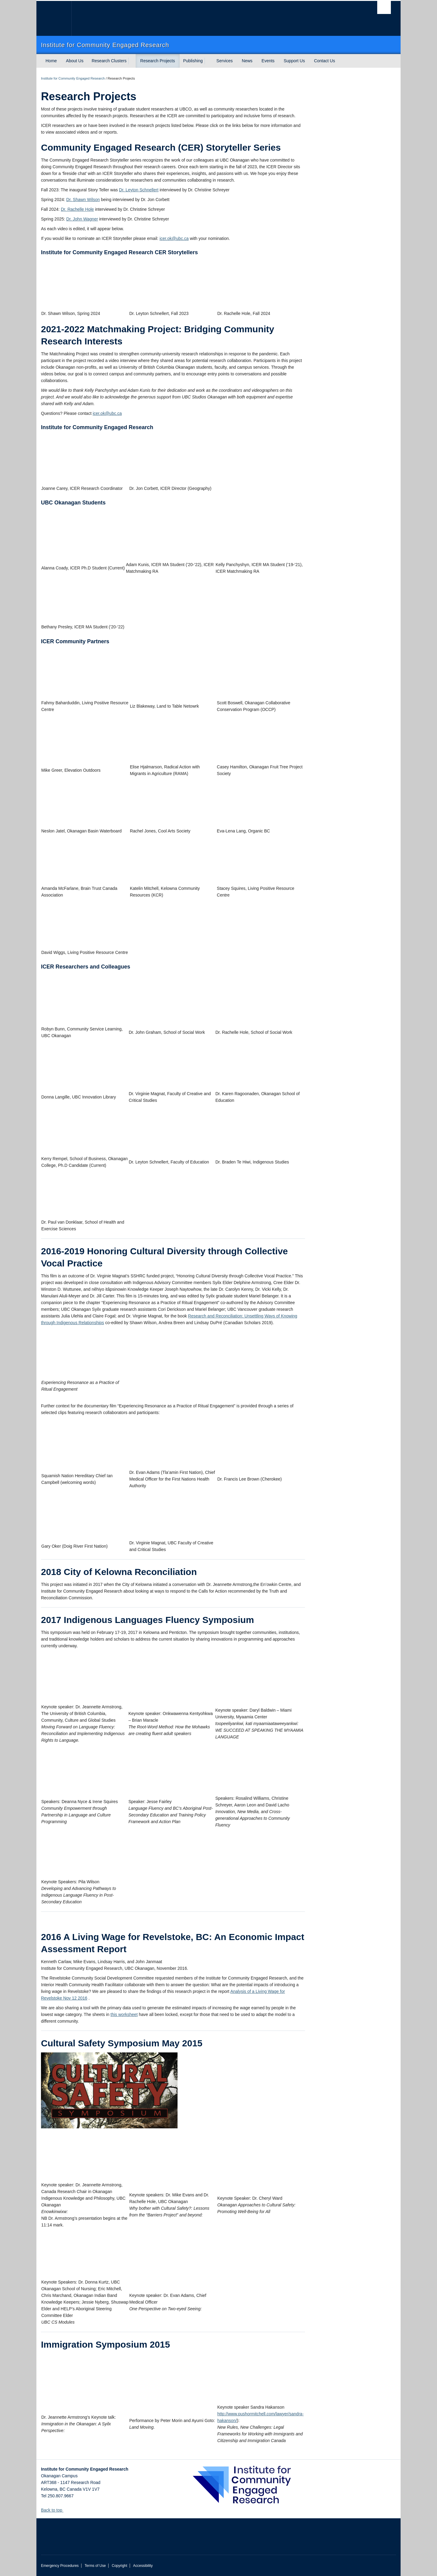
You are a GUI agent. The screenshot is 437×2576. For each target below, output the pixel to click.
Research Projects (157, 60)
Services (224, 60)
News (247, 60)
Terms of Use (95, 2566)
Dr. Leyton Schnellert (138, 189)
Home (51, 60)
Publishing (193, 60)
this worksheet (123, 2014)
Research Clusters (109, 60)
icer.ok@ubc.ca (174, 238)
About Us (74, 60)
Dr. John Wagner (82, 219)
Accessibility (143, 2566)
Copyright (119, 2566)
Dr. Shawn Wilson (83, 199)
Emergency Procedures (60, 2566)
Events (268, 60)
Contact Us (324, 60)
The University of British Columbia (53, 18)
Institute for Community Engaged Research (73, 78)
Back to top (54, 2510)
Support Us (294, 60)
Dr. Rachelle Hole (77, 209)
